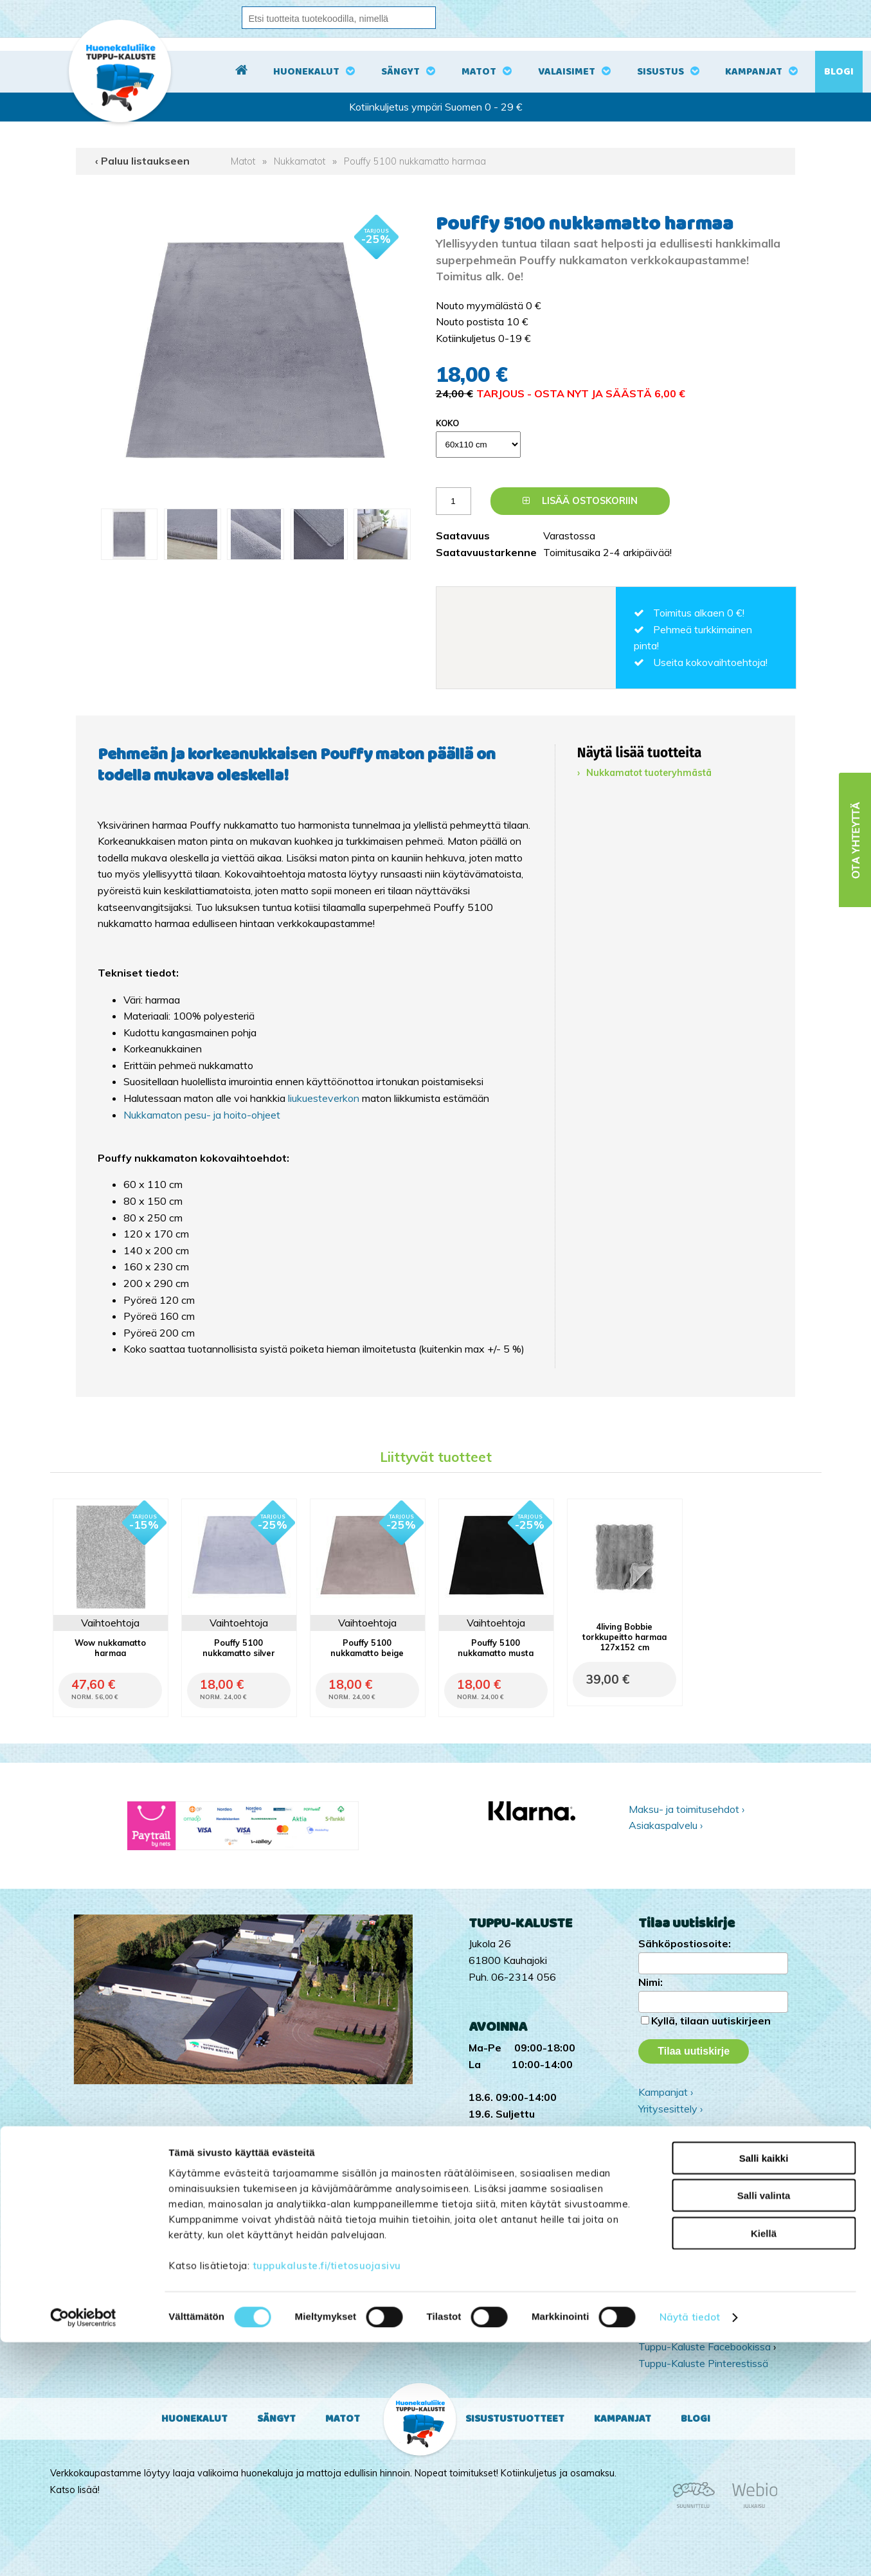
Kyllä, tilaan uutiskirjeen (711, 2020)
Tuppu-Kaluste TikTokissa (697, 2313)
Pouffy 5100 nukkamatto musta (496, 1647)
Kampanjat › (665, 2091)
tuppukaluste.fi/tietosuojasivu (327, 2498)
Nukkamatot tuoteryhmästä (649, 773)
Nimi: (650, 1982)
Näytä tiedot (690, 2550)
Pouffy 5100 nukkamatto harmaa (415, 161)
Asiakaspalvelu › (666, 1825)
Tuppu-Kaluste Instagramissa (705, 2330)
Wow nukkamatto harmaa (110, 1647)
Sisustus (660, 71)
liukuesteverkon (325, 1098)
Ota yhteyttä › (712, 2143)
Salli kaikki (764, 2391)
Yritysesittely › (670, 2108)
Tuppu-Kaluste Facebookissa (704, 2346)
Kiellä (764, 2466)
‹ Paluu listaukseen (142, 160)
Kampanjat (753, 71)
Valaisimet (566, 71)
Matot (479, 71)
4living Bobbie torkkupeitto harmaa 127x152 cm (624, 1636)
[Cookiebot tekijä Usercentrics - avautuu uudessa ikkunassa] (83, 2551)
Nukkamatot (299, 161)
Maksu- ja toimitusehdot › (686, 1809)
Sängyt (400, 71)
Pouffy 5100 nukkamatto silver (238, 1647)
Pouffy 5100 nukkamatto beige (367, 1647)
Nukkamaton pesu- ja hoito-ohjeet (201, 1114)
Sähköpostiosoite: (684, 1943)
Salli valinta (764, 2429)
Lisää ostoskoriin (580, 501)
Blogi (839, 71)
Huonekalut (306, 71)
